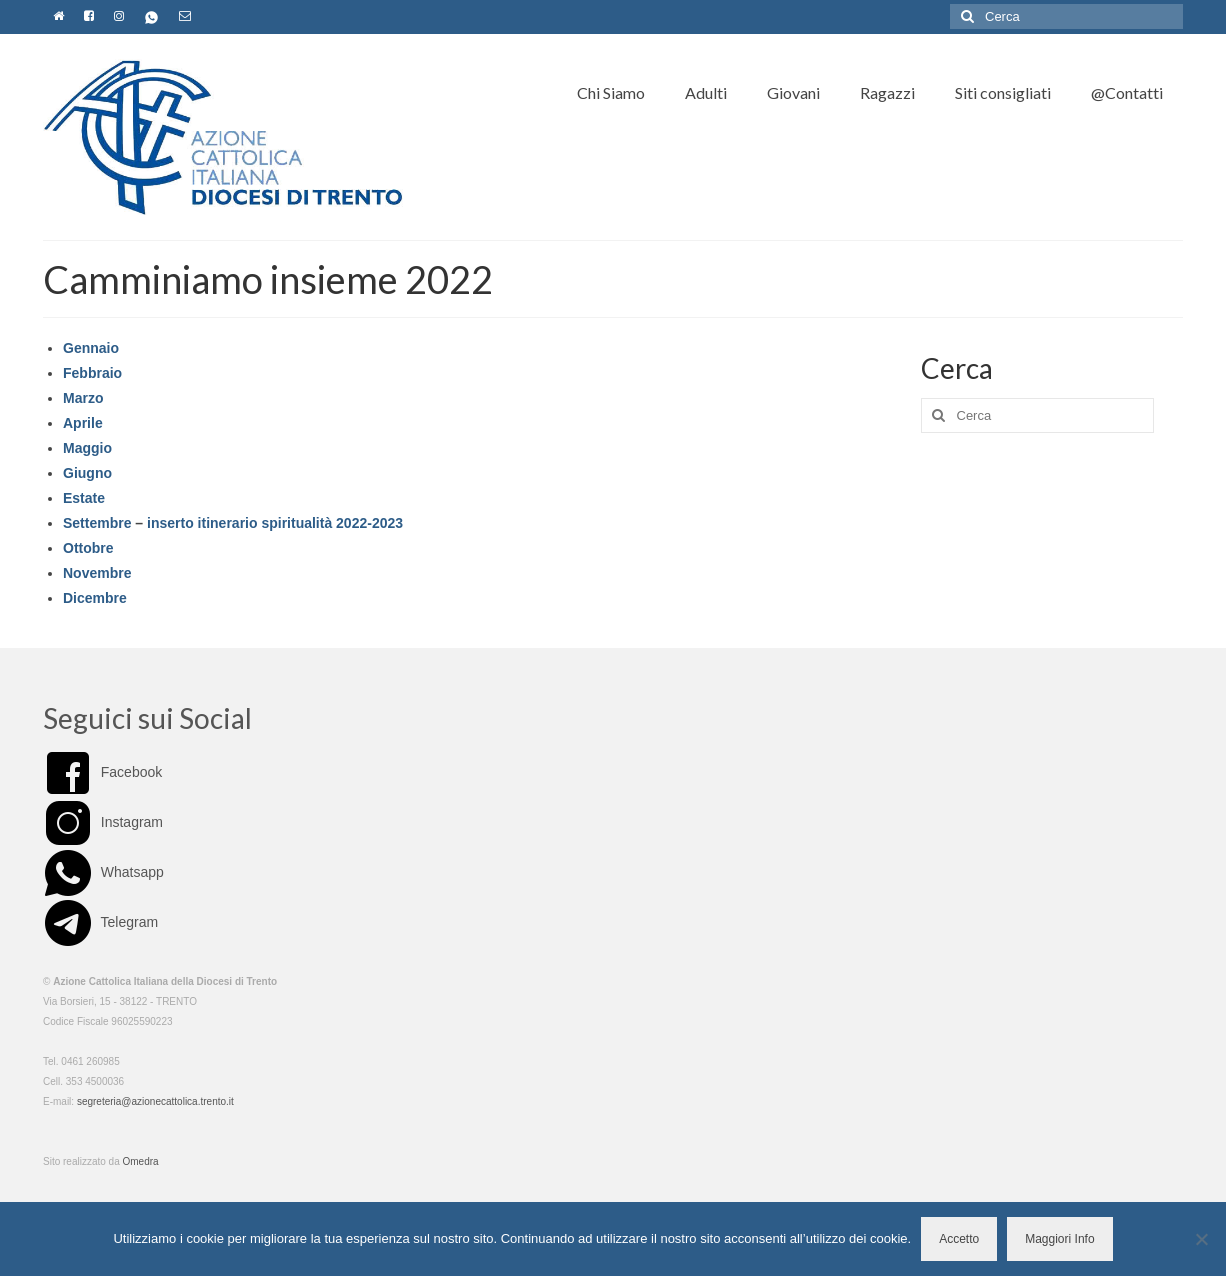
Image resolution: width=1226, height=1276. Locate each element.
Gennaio (91, 348)
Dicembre (95, 598)
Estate (84, 498)
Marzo (83, 398)
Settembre (97, 523)
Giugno (87, 473)
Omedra (141, 1161)
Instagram (103, 822)
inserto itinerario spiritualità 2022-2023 (275, 523)
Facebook (102, 772)
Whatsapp (103, 872)
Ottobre (88, 548)
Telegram (100, 922)
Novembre (97, 573)
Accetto (959, 1239)
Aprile (83, 423)
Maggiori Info (1059, 1239)
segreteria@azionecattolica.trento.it (155, 1101)
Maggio (87, 448)
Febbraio (92, 373)
